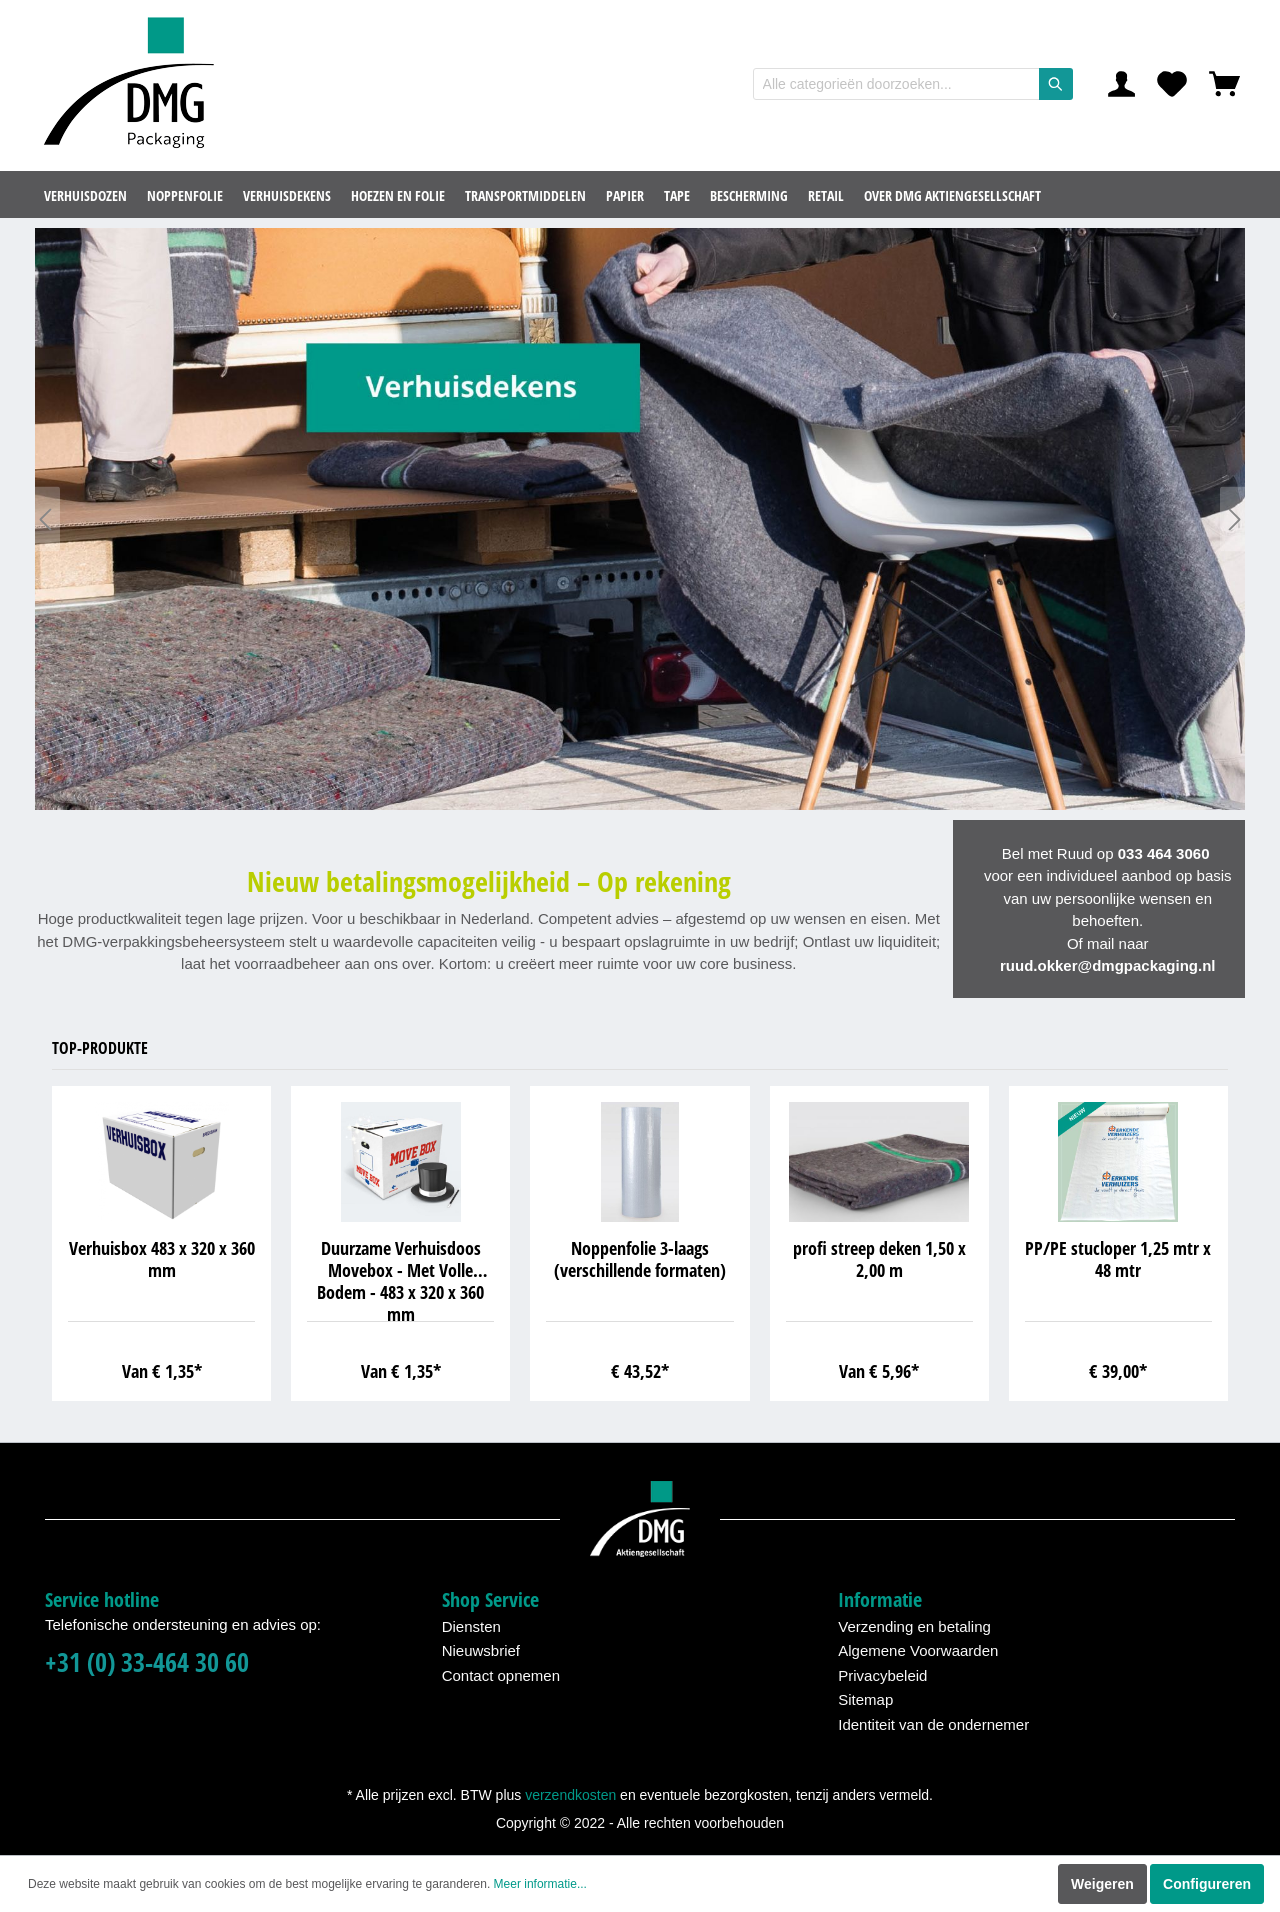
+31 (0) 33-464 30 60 (147, 1662)
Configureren (1207, 1884)
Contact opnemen (501, 1675)
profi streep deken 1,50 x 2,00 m (879, 1259)
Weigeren (1102, 1884)
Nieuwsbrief (481, 1650)
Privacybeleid (882, 1675)
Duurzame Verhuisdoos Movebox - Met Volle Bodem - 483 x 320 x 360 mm (400, 1279)
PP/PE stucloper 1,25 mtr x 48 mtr (1118, 1259)
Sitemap (865, 1699)
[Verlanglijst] (1172, 84)
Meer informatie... (540, 1884)
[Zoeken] (1056, 84)
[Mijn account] (1121, 84)
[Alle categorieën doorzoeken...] (896, 84)
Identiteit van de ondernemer (933, 1724)
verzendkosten (570, 1795)
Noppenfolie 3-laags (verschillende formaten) (640, 1259)
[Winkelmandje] (1224, 84)
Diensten (471, 1626)
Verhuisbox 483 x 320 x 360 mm (162, 1259)
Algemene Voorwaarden (918, 1650)
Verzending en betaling (914, 1626)
